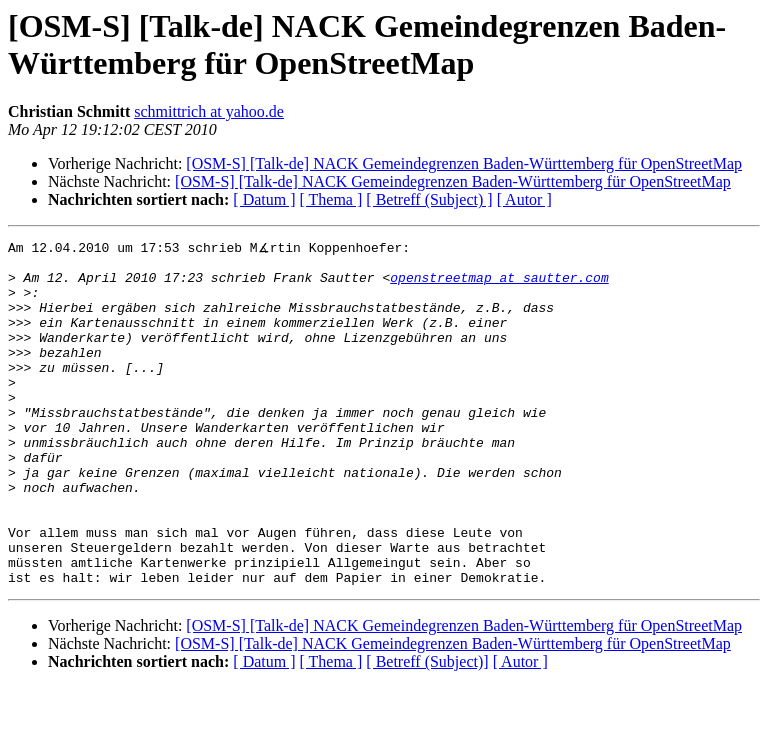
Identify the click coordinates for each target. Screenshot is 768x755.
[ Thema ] (331, 199)
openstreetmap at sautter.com (499, 285)
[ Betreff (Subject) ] (429, 199)
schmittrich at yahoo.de (209, 111)
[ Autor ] (524, 199)
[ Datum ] (264, 199)
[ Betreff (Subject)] (427, 729)
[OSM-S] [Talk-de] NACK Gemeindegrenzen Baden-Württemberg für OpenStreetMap (464, 163)
